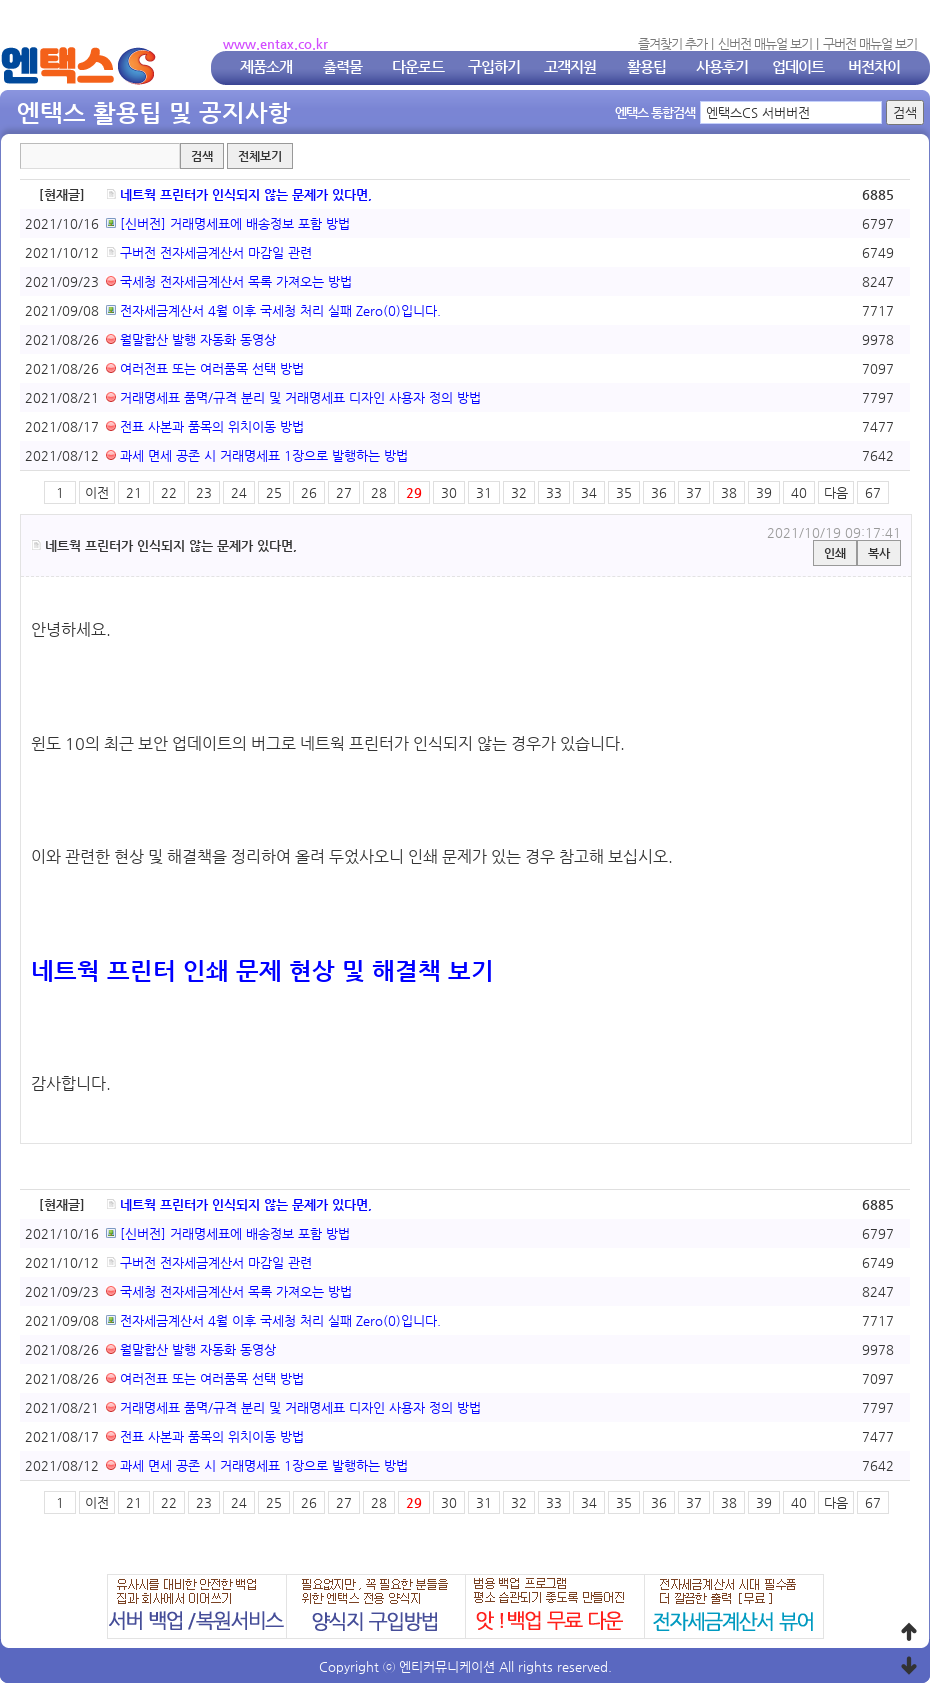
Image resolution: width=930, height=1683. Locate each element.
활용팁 (646, 66)
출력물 (342, 66)
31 (484, 492)
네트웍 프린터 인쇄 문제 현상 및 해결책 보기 (262, 971)
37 (694, 492)
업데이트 (798, 66)
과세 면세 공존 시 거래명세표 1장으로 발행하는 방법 (257, 455)
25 (274, 492)
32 (519, 492)
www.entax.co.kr (275, 43)
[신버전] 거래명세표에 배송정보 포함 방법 (228, 223)
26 (309, 492)
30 (449, 492)
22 (169, 492)
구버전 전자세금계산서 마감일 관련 (209, 252)
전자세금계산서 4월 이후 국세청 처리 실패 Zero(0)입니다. (273, 310)
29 (414, 492)
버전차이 (874, 66)
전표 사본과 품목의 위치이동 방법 (205, 426)
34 (589, 492)
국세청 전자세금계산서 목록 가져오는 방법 (229, 281)
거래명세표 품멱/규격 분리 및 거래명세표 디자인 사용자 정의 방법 (293, 397)
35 (624, 492)
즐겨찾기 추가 (672, 43)
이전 (97, 492)
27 (344, 492)
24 (239, 492)
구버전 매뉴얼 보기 (870, 43)
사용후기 (722, 66)
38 (729, 492)
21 (134, 492)
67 (873, 492)
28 (379, 492)
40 (799, 492)
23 (204, 492)
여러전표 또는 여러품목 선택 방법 (205, 368)
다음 (836, 492)
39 (764, 492)
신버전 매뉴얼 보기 (765, 43)
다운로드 (418, 66)
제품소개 (266, 66)
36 (659, 492)
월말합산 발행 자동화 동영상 (191, 339)
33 (554, 492)
